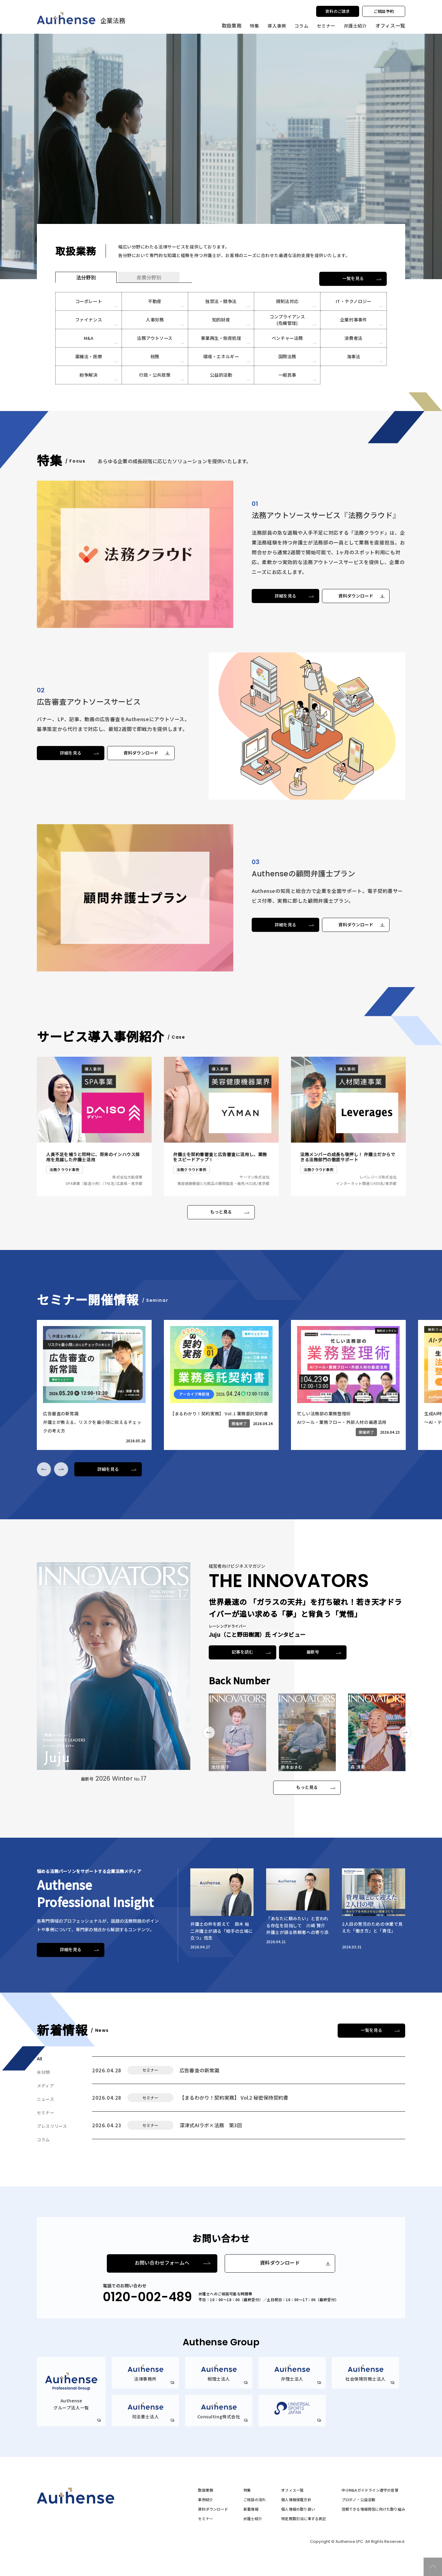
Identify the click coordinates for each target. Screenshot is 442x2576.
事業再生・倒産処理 (221, 338)
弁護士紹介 (355, 25)
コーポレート (88, 301)
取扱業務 (205, 2490)
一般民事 (287, 375)
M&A (88, 338)
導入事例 (276, 25)
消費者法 (353, 338)
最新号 (313, 1652)
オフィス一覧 (292, 2490)
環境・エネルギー (220, 356)
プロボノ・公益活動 (358, 2499)
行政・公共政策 (155, 375)
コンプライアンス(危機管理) (287, 320)
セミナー (326, 25)
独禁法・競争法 (221, 301)
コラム (300, 25)
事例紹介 (205, 2499)
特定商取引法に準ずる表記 (303, 2518)
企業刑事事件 (353, 319)
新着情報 (250, 2509)
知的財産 (221, 319)
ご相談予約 (384, 11)
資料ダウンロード (355, 596)
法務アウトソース (154, 338)
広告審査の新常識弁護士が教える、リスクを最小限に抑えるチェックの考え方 (247, 2070)
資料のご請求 (337, 11)
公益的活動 (221, 375)
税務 (155, 356)
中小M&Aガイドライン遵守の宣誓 (370, 2490)
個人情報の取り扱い (298, 2509)
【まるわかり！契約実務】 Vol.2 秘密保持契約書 (234, 2097)
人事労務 (155, 319)
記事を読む (243, 1652)
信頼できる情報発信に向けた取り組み (373, 2509)
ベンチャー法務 (287, 338)
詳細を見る (286, 596)
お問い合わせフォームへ (162, 2262)
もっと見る (221, 1212)
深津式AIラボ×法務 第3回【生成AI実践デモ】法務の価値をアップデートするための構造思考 (254, 2124)
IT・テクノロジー (353, 301)
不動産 (154, 301)
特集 (254, 25)
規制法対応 (287, 301)
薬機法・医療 (88, 356)
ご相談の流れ (254, 2499)
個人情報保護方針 (296, 2499)
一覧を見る (353, 278)
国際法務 (287, 356)
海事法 (353, 356)
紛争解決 (88, 375)
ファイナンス (88, 319)
